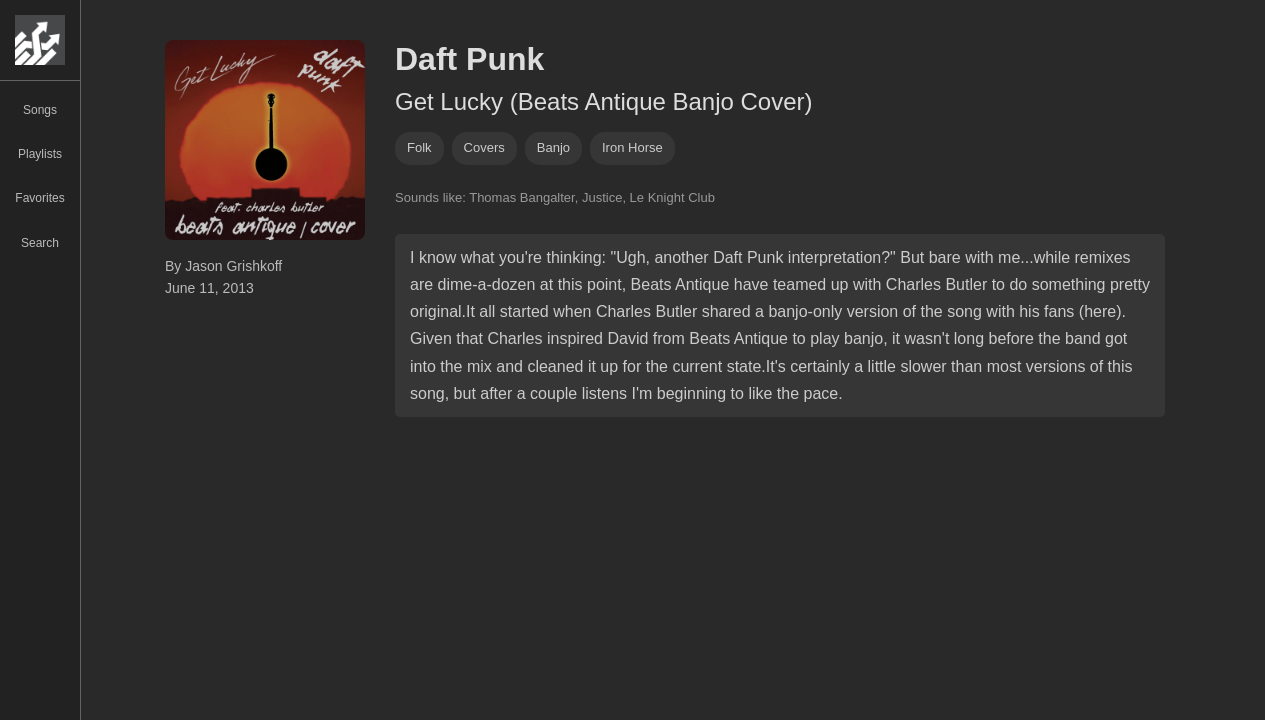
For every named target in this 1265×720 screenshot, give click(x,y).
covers (484, 147)
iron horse (632, 147)
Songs (40, 110)
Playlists (40, 154)
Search (40, 243)
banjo (553, 147)
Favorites (39, 198)
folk (419, 147)
